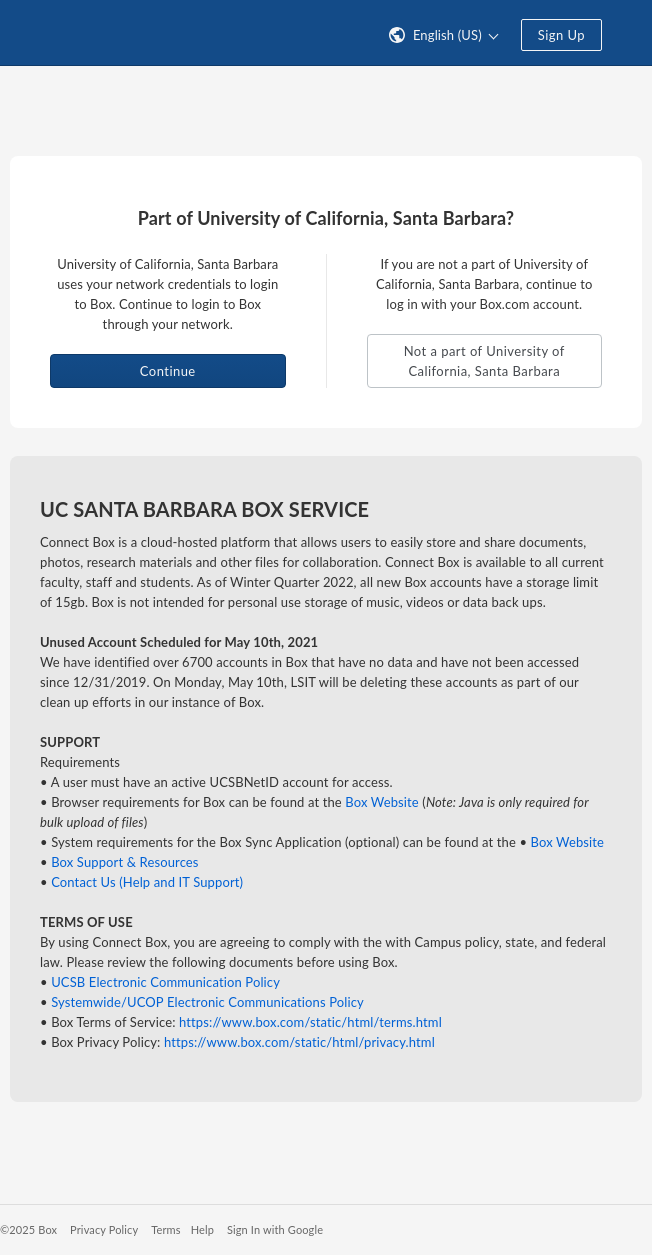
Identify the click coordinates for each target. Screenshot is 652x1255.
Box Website (382, 802)
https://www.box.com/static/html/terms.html (310, 1022)
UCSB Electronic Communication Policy (165, 982)
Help (202, 1229)
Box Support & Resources (124, 862)
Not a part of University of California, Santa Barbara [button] (484, 361)
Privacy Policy (104, 1229)
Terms (165, 1229)
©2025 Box (28, 1229)
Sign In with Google (275, 1229)
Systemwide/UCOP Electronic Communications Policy (207, 1002)
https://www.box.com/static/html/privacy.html (299, 1042)
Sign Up (561, 35)
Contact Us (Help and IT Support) (147, 882)
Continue (168, 371)
